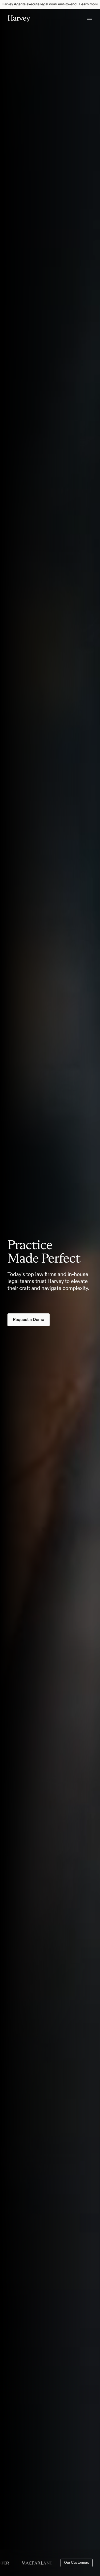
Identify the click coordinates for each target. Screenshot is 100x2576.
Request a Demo (28, 1319)
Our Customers (76, 2562)
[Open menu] (89, 19)
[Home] (18, 19)
